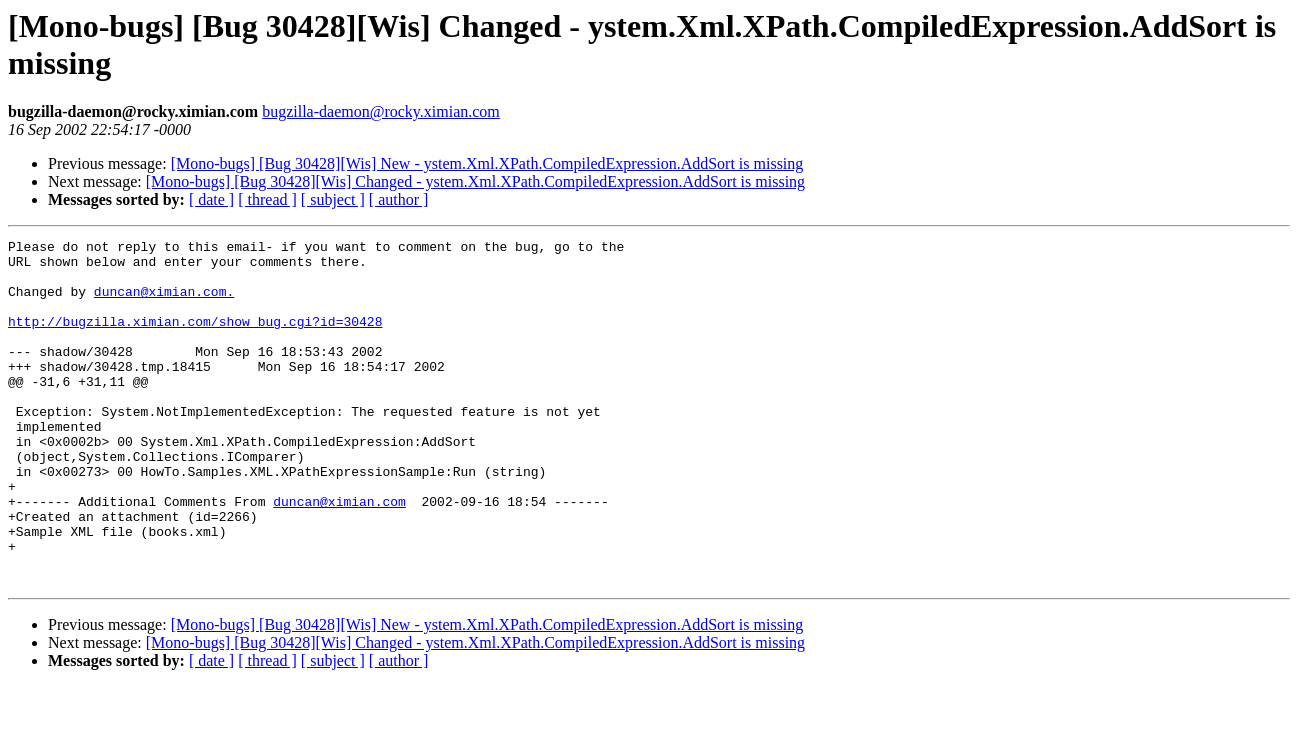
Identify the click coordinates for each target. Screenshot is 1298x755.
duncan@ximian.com (339, 555)
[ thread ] (267, 199)
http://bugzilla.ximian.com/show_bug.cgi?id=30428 (195, 339)
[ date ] (211, 199)
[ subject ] (333, 199)
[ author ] (399, 199)
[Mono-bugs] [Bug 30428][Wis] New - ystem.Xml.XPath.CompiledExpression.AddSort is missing (487, 163)
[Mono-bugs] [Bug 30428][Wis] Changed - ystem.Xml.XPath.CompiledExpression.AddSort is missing (475, 181)
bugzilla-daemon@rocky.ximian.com (381, 111)
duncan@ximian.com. (164, 303)
